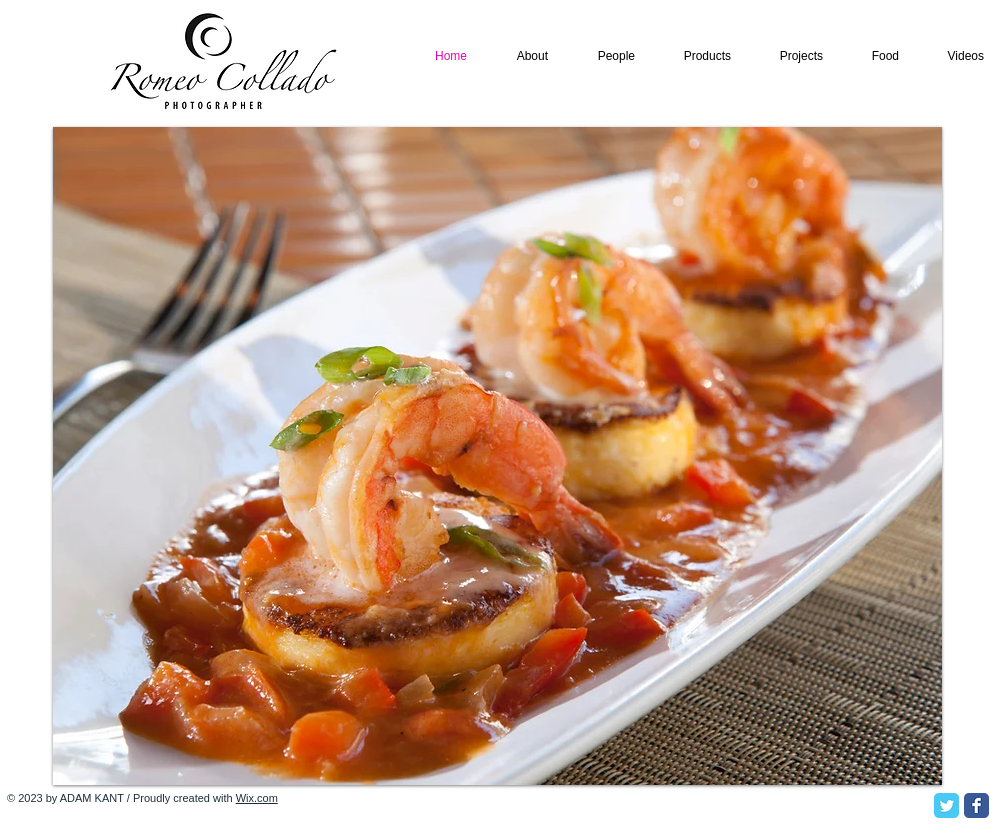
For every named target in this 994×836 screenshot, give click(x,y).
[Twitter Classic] (946, 805)
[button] (497, 456)
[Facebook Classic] (976, 805)
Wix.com (257, 798)
